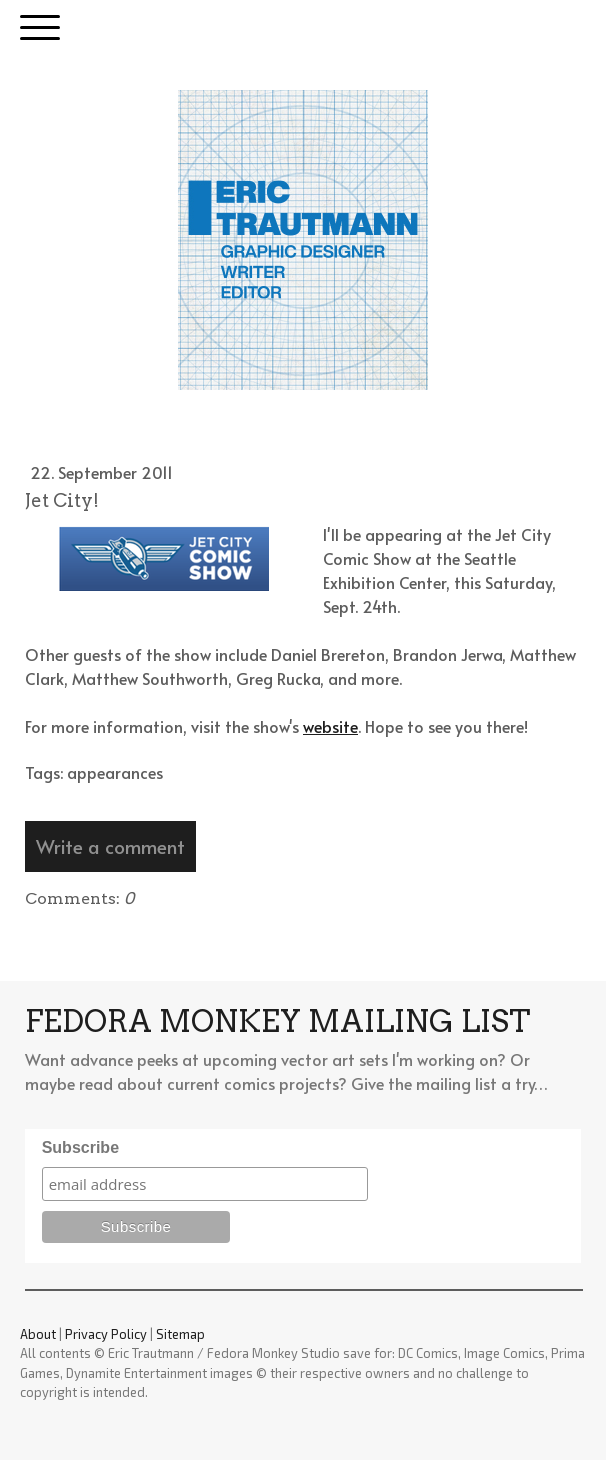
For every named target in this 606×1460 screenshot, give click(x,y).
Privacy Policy (106, 1334)
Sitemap (180, 1334)
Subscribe (80, 1147)
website (330, 726)
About (38, 1334)
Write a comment (110, 846)
